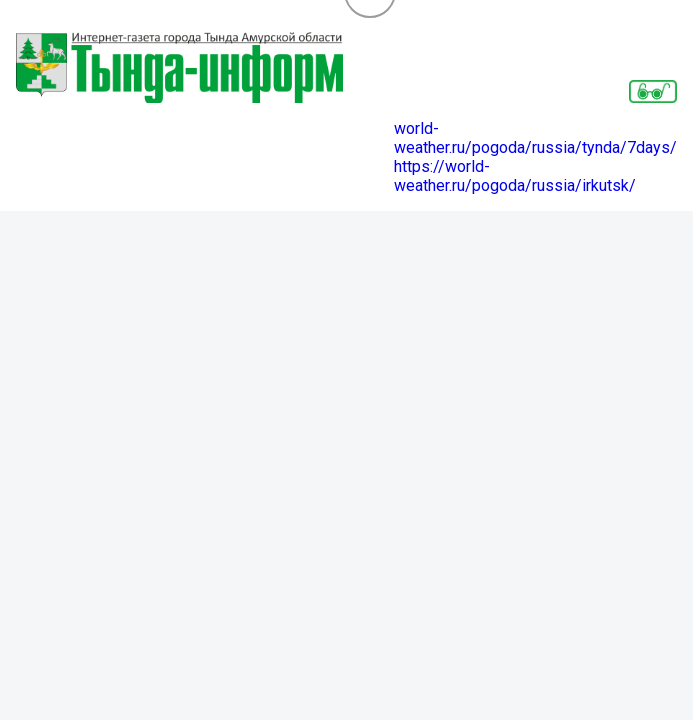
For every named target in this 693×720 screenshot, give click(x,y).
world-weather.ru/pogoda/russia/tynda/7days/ (535, 138)
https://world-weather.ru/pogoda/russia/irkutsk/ (515, 176)
